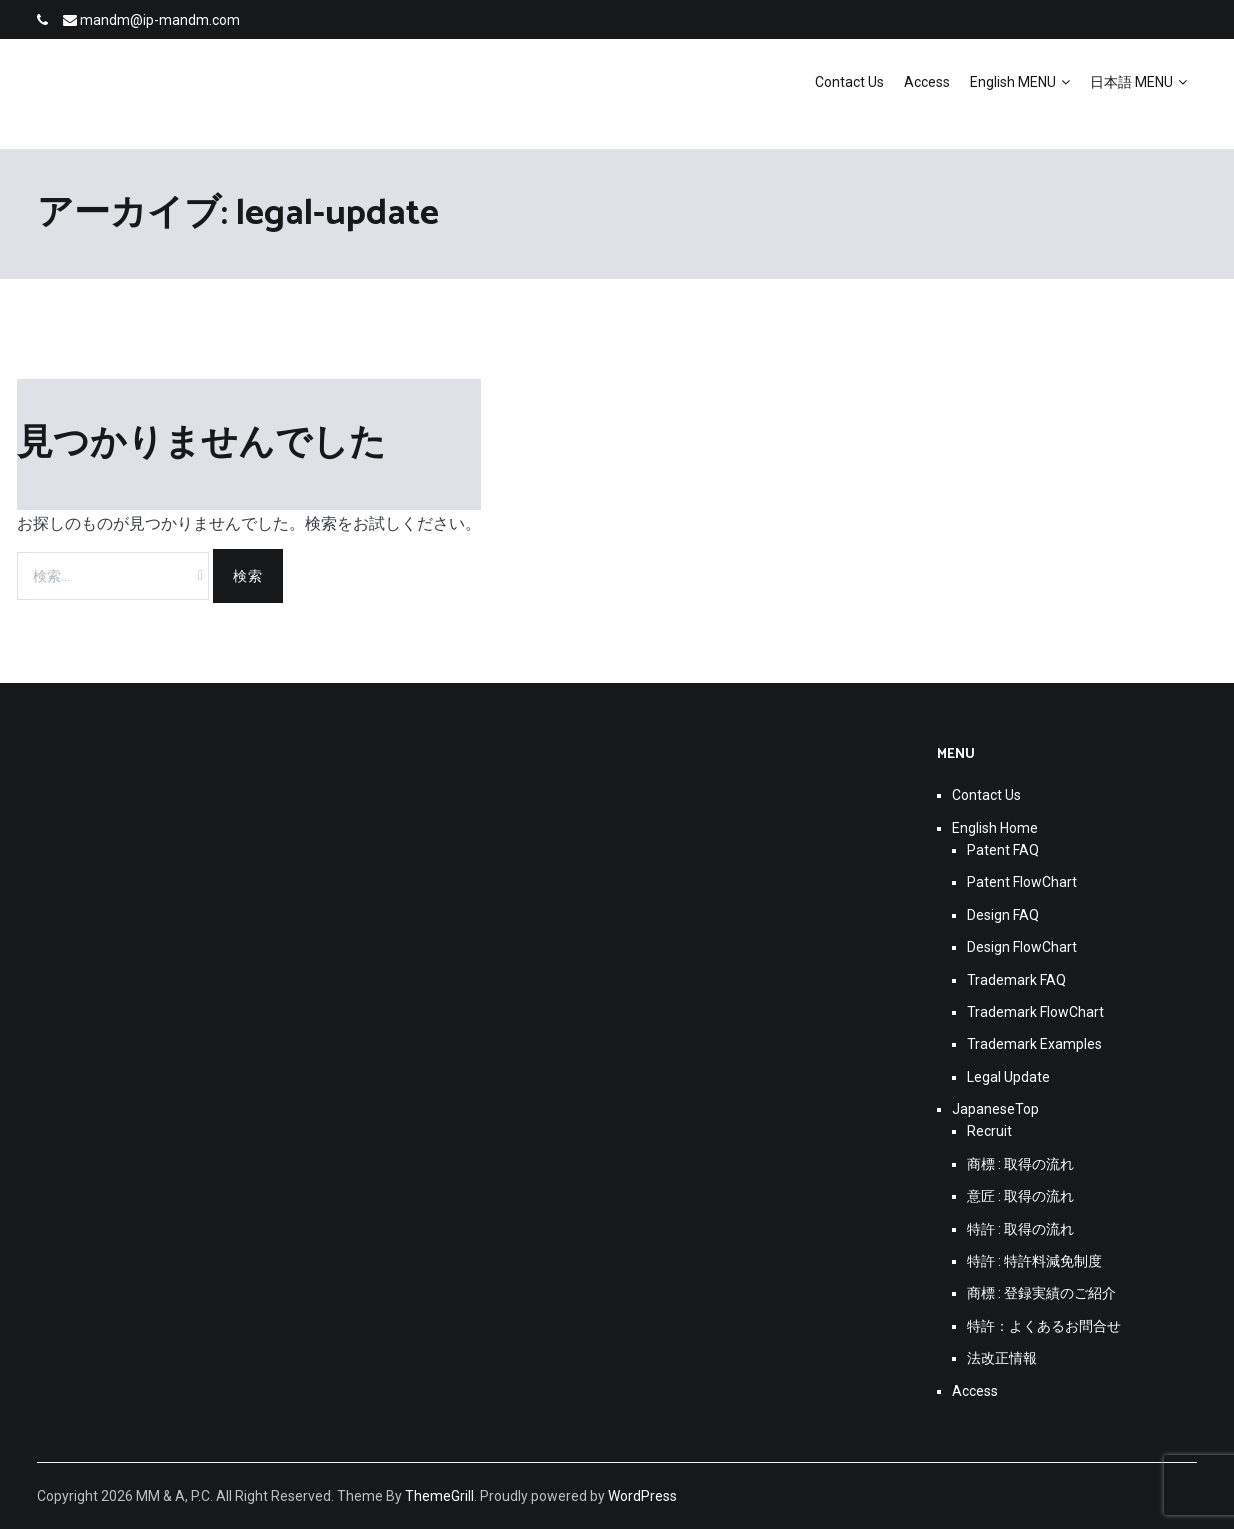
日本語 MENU (1131, 82)
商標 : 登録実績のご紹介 (1041, 1293)
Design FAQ (1003, 915)
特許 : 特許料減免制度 (1034, 1261)
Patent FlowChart (1022, 882)
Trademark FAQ (1016, 980)
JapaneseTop (995, 1109)
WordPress (642, 1496)
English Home (995, 828)
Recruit (989, 1131)
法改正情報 (1002, 1358)
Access (927, 82)
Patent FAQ (1003, 850)
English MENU (1013, 82)
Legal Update (1008, 1077)
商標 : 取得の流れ (1020, 1164)
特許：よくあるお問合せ (1044, 1326)
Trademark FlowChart (1035, 1012)
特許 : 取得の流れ (1020, 1229)
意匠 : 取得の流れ (1020, 1196)
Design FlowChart (1022, 947)
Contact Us (849, 82)
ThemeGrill (439, 1496)
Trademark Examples (1034, 1044)
